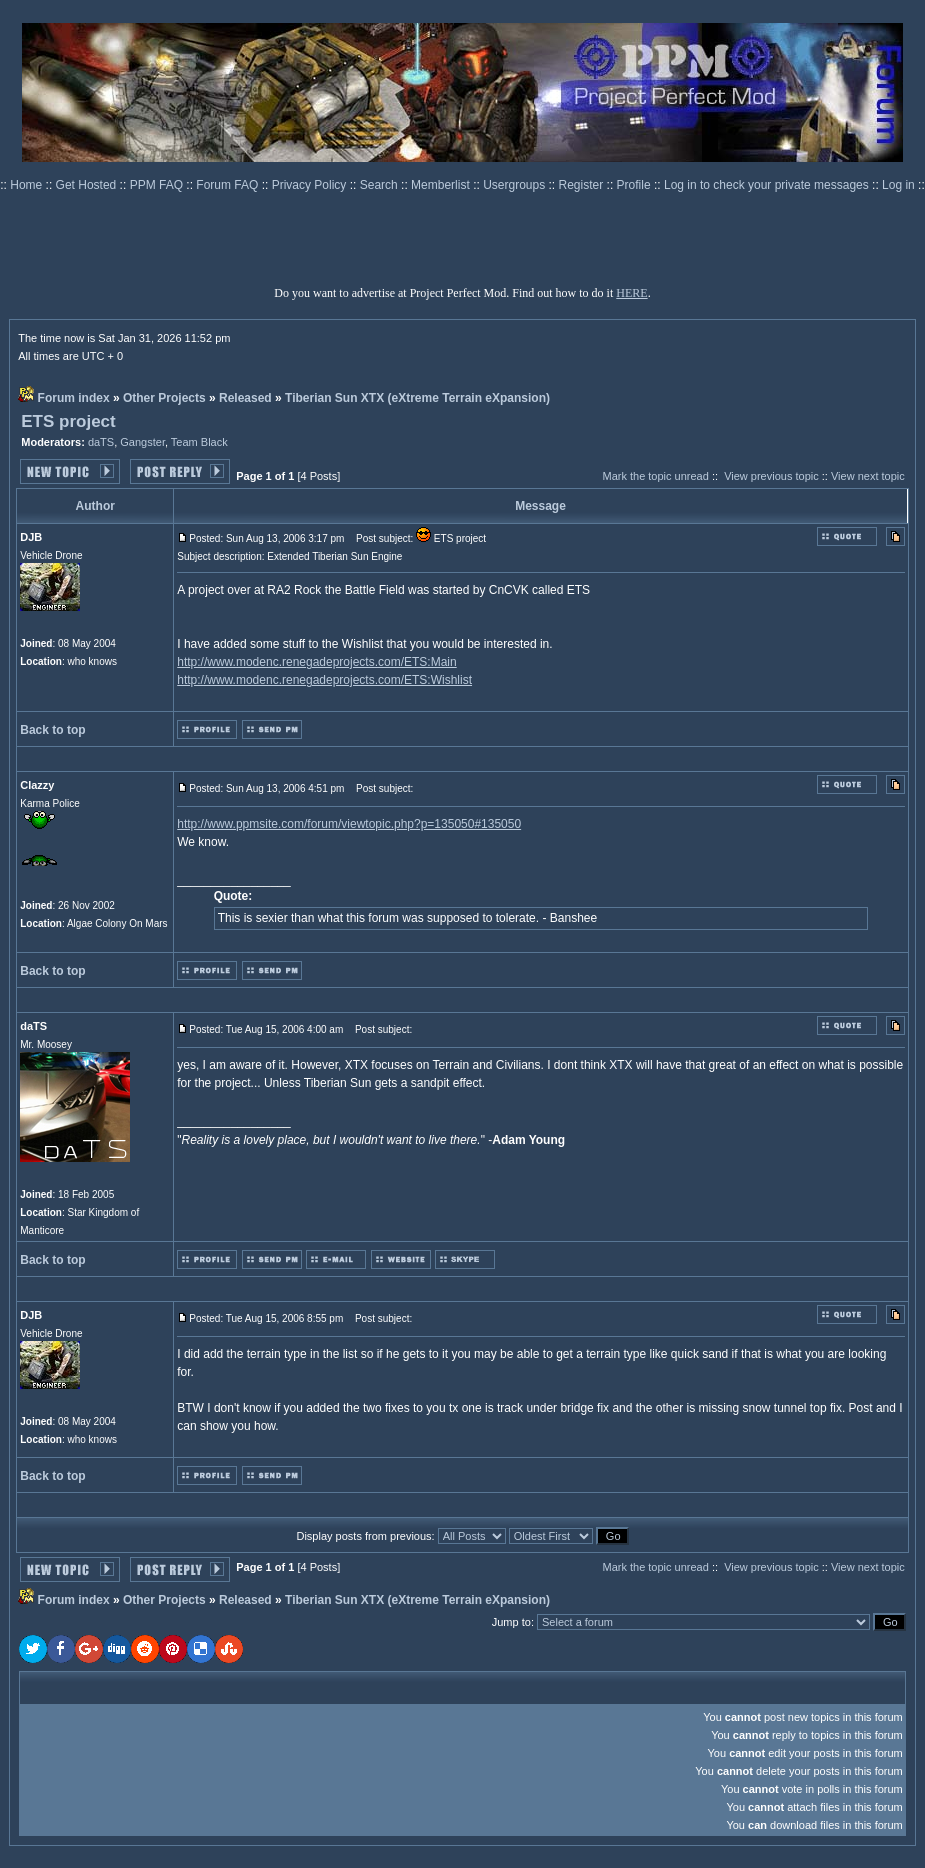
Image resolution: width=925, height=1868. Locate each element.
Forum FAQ (228, 185)
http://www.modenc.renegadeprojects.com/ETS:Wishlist (324, 680)
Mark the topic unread (655, 476)
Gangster (142, 442)
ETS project (68, 421)
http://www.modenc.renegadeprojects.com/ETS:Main (316, 662)
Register (583, 185)
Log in (898, 185)
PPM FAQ (158, 185)
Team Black (199, 442)
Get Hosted (88, 185)
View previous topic (771, 476)
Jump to (511, 1622)
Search (380, 185)
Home (27, 185)
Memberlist (442, 185)
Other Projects (164, 398)
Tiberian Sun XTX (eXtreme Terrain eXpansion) (417, 398)
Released (245, 398)
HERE (631, 293)
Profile (635, 185)
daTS (101, 442)
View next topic (868, 476)
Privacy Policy (311, 185)
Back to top (52, 730)
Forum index (74, 398)
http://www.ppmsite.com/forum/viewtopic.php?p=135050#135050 (349, 824)
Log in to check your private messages (768, 185)
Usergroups (515, 185)
